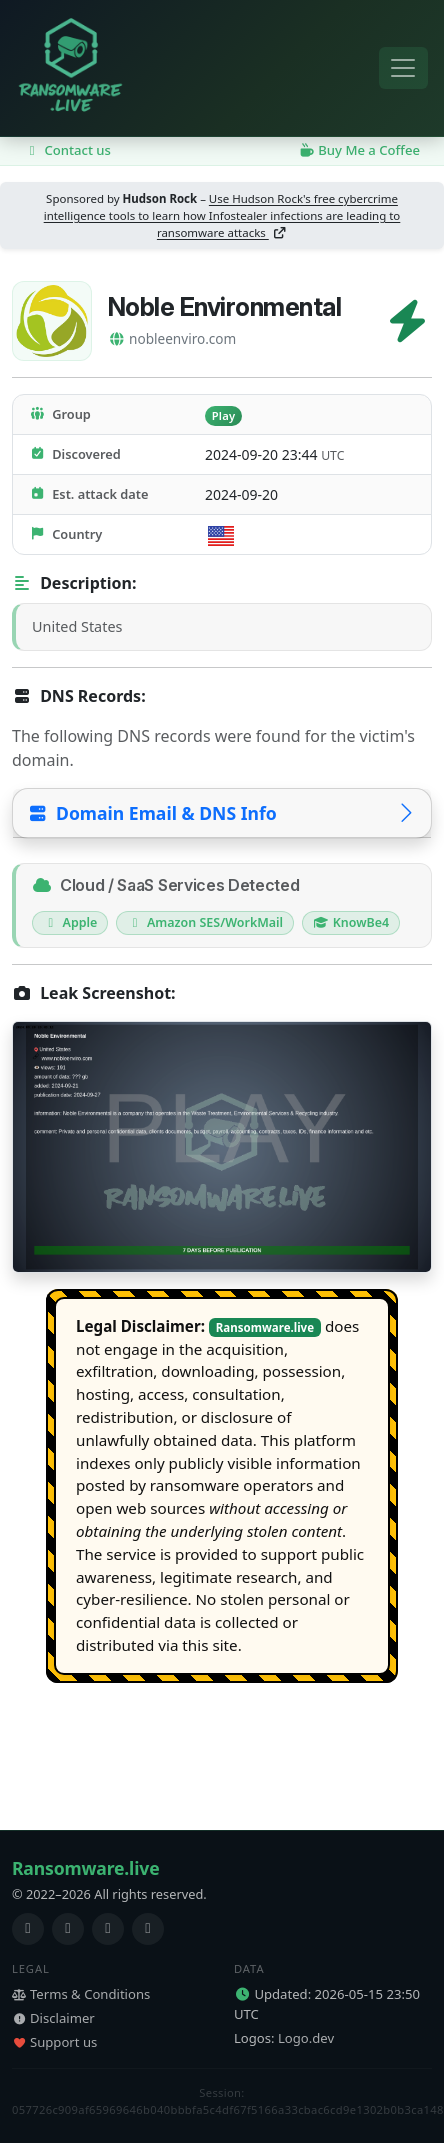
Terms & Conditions (81, 1994)
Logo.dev (306, 2038)
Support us (54, 2042)
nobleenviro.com (172, 338)
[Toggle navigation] (403, 68)
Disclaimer (53, 2018)
